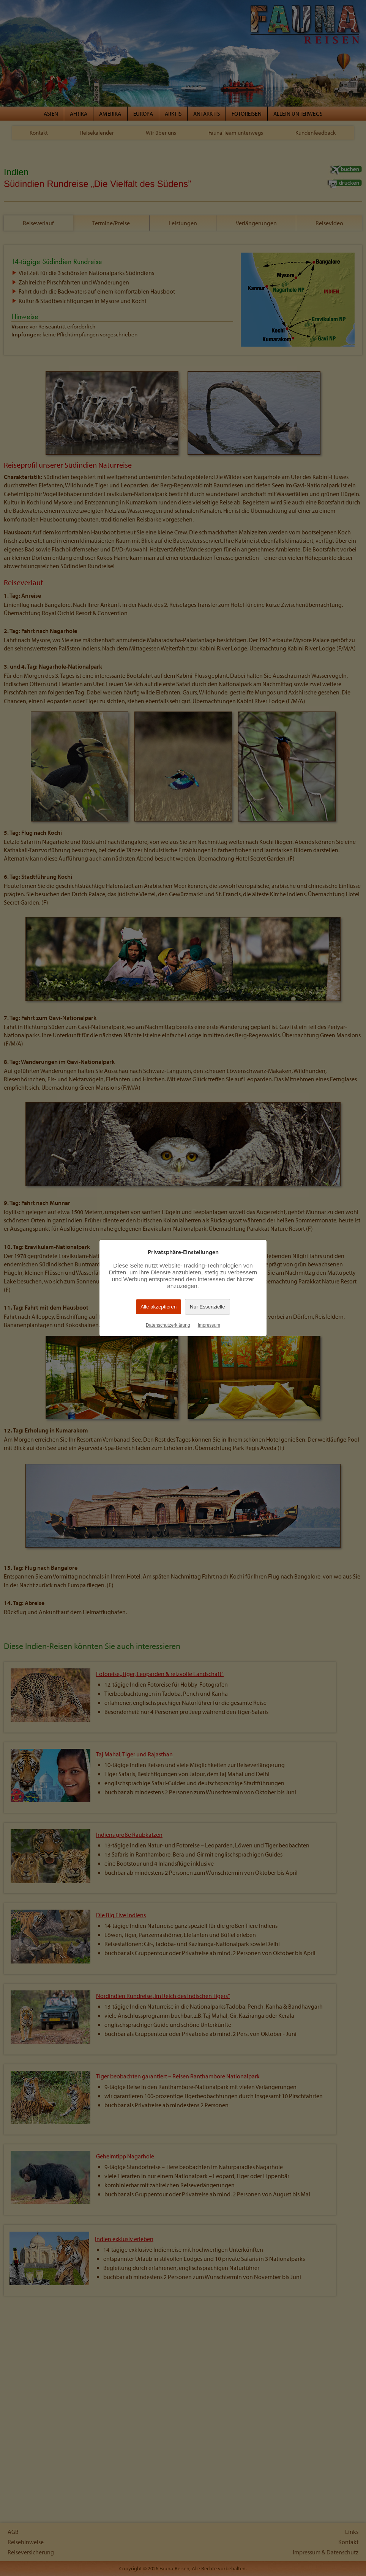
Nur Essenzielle (207, 1307)
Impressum (209, 1325)
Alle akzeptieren (158, 1307)
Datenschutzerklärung (168, 1325)
